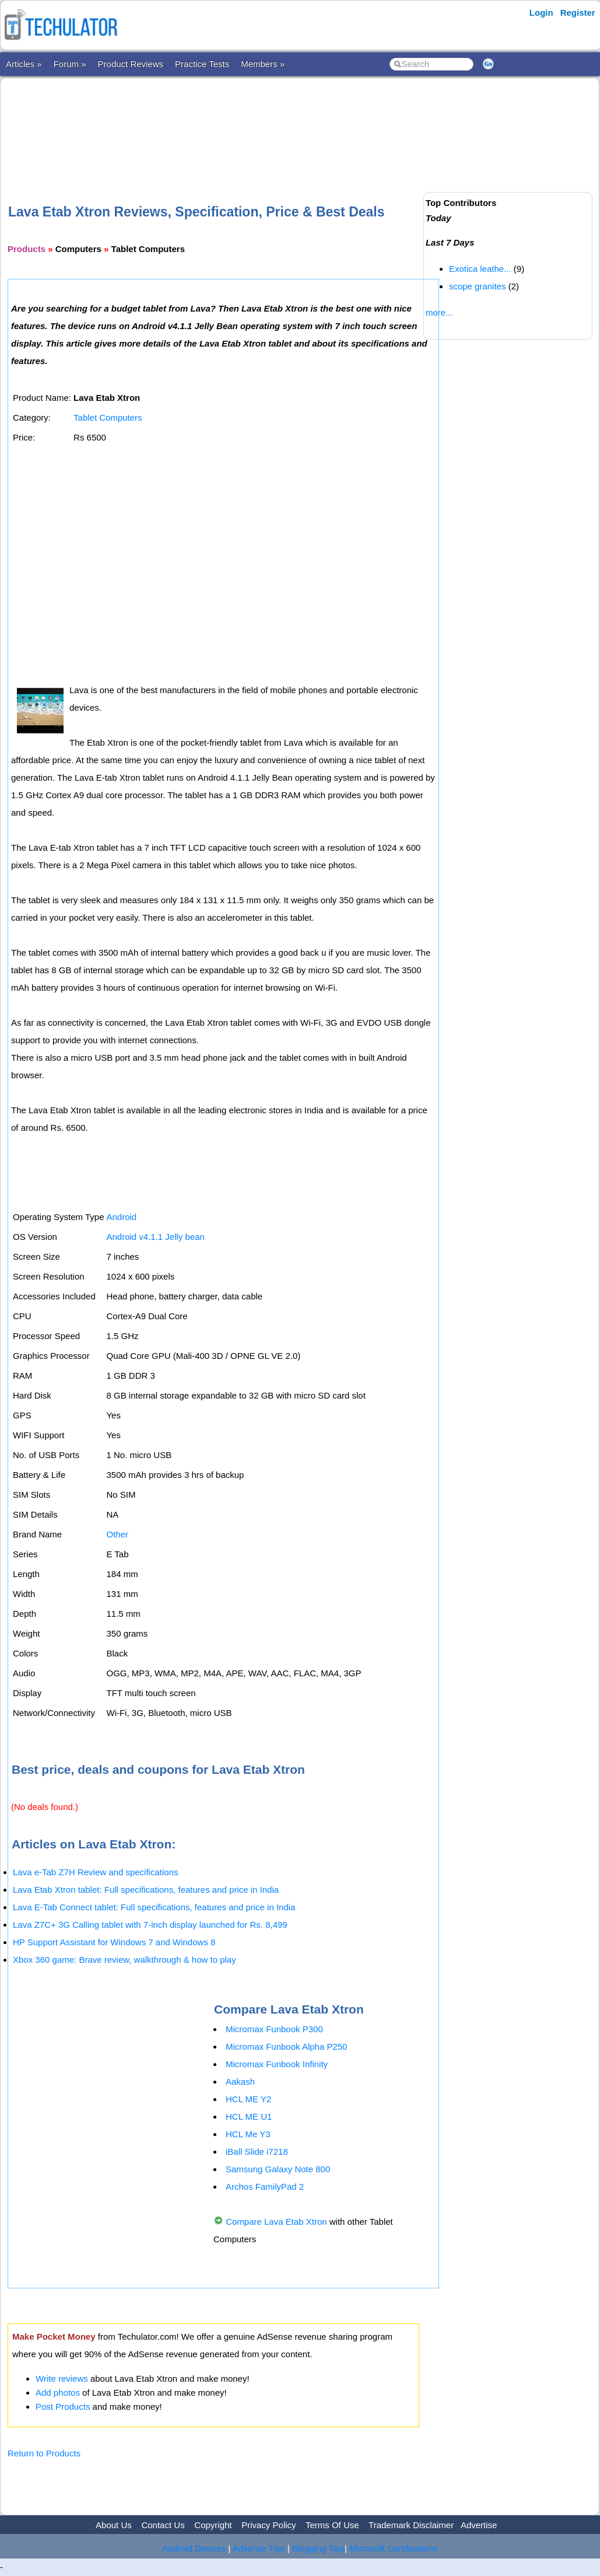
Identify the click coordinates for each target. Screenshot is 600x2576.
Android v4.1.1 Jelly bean (155, 1237)
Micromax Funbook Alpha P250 (286, 2046)
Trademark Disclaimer (411, 2525)
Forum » (70, 64)
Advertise (479, 2525)
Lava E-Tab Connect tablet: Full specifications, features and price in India (154, 1907)
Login (541, 13)
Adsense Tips (259, 2548)
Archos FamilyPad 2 (265, 2186)
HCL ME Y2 (248, 2099)
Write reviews (62, 2378)
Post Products (63, 2406)
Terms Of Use (332, 2525)
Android (121, 1217)
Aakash (240, 2081)
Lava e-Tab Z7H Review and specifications (95, 1872)
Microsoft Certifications (393, 2548)
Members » (263, 64)
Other (117, 1534)
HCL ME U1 (249, 2116)
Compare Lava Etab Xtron (276, 2222)
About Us (114, 2525)
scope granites (477, 286)
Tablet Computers (107, 417)
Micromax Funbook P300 (274, 2029)
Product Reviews (131, 64)
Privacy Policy (268, 2525)
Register (577, 13)
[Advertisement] (220, 122)
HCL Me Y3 (248, 2134)
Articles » (24, 64)
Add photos (58, 2392)
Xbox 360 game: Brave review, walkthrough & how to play (124, 1960)
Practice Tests (202, 64)
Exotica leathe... (480, 269)
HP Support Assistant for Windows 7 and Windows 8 (114, 1942)
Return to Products (44, 2453)
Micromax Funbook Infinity (277, 2064)
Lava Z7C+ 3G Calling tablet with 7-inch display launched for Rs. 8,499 (150, 1925)
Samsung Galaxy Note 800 (278, 2169)
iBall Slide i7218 (257, 2151)
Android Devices (194, 2548)
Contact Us (162, 2525)
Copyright (212, 2525)
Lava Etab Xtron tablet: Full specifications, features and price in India (146, 1890)
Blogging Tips (318, 2548)
